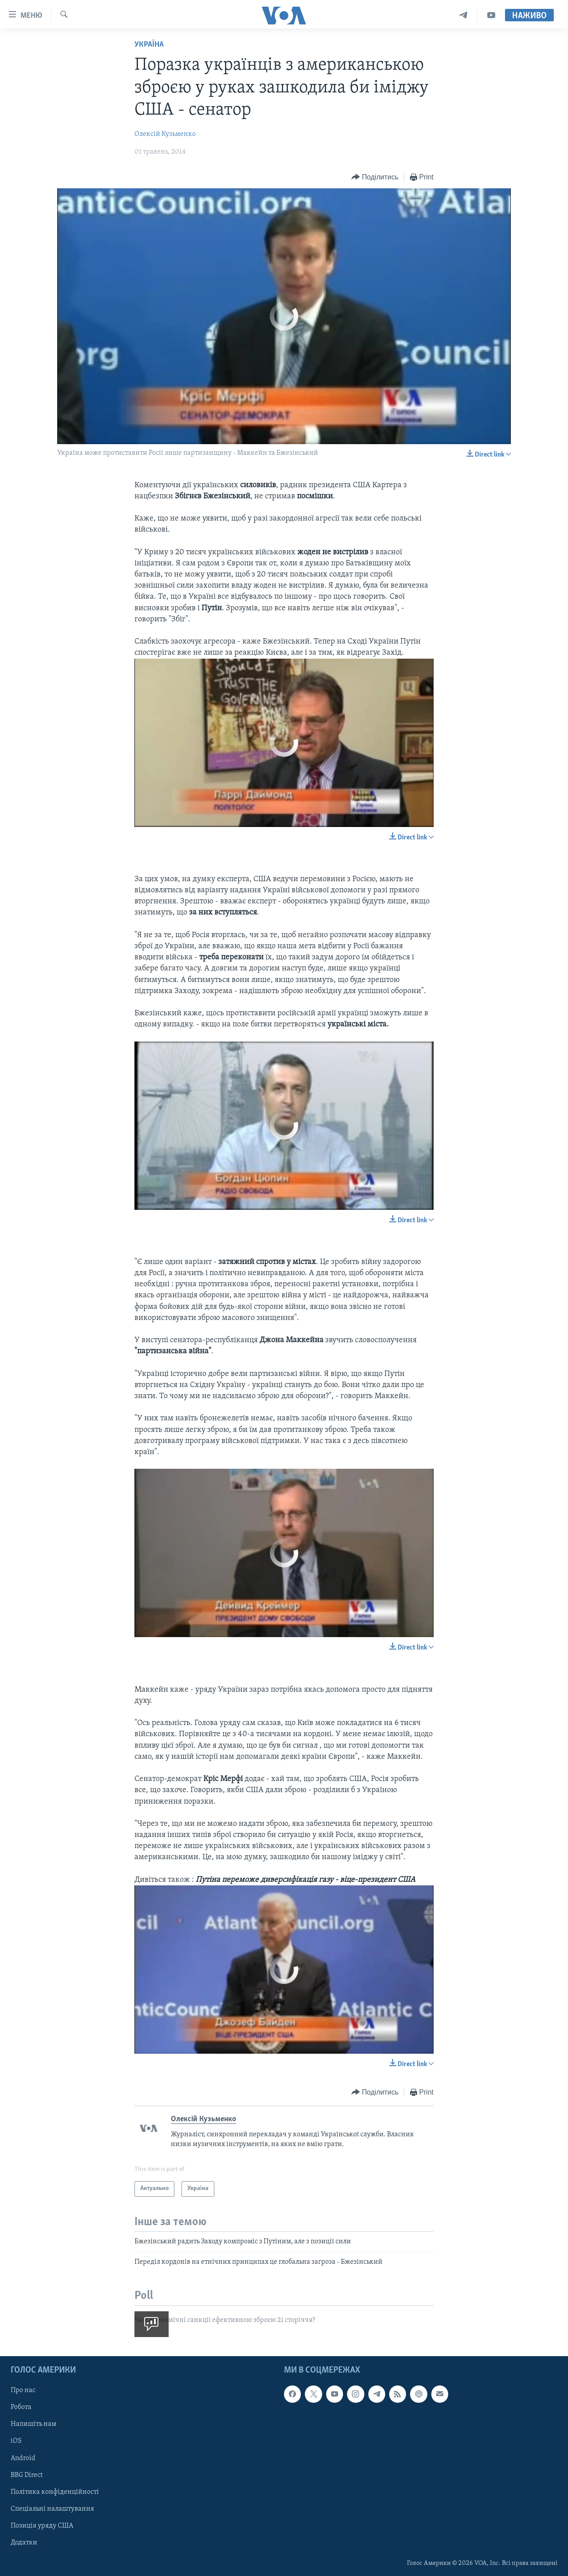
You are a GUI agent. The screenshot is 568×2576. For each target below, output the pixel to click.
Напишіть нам (33, 2424)
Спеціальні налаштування (52, 2508)
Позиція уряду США (42, 2525)
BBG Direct (27, 2475)
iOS (16, 2441)
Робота (21, 2407)
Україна (149, 44)
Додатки (24, 2542)
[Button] (374, 177)
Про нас (23, 2390)
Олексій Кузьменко (165, 134)
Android (23, 2458)
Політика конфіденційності (55, 2492)
